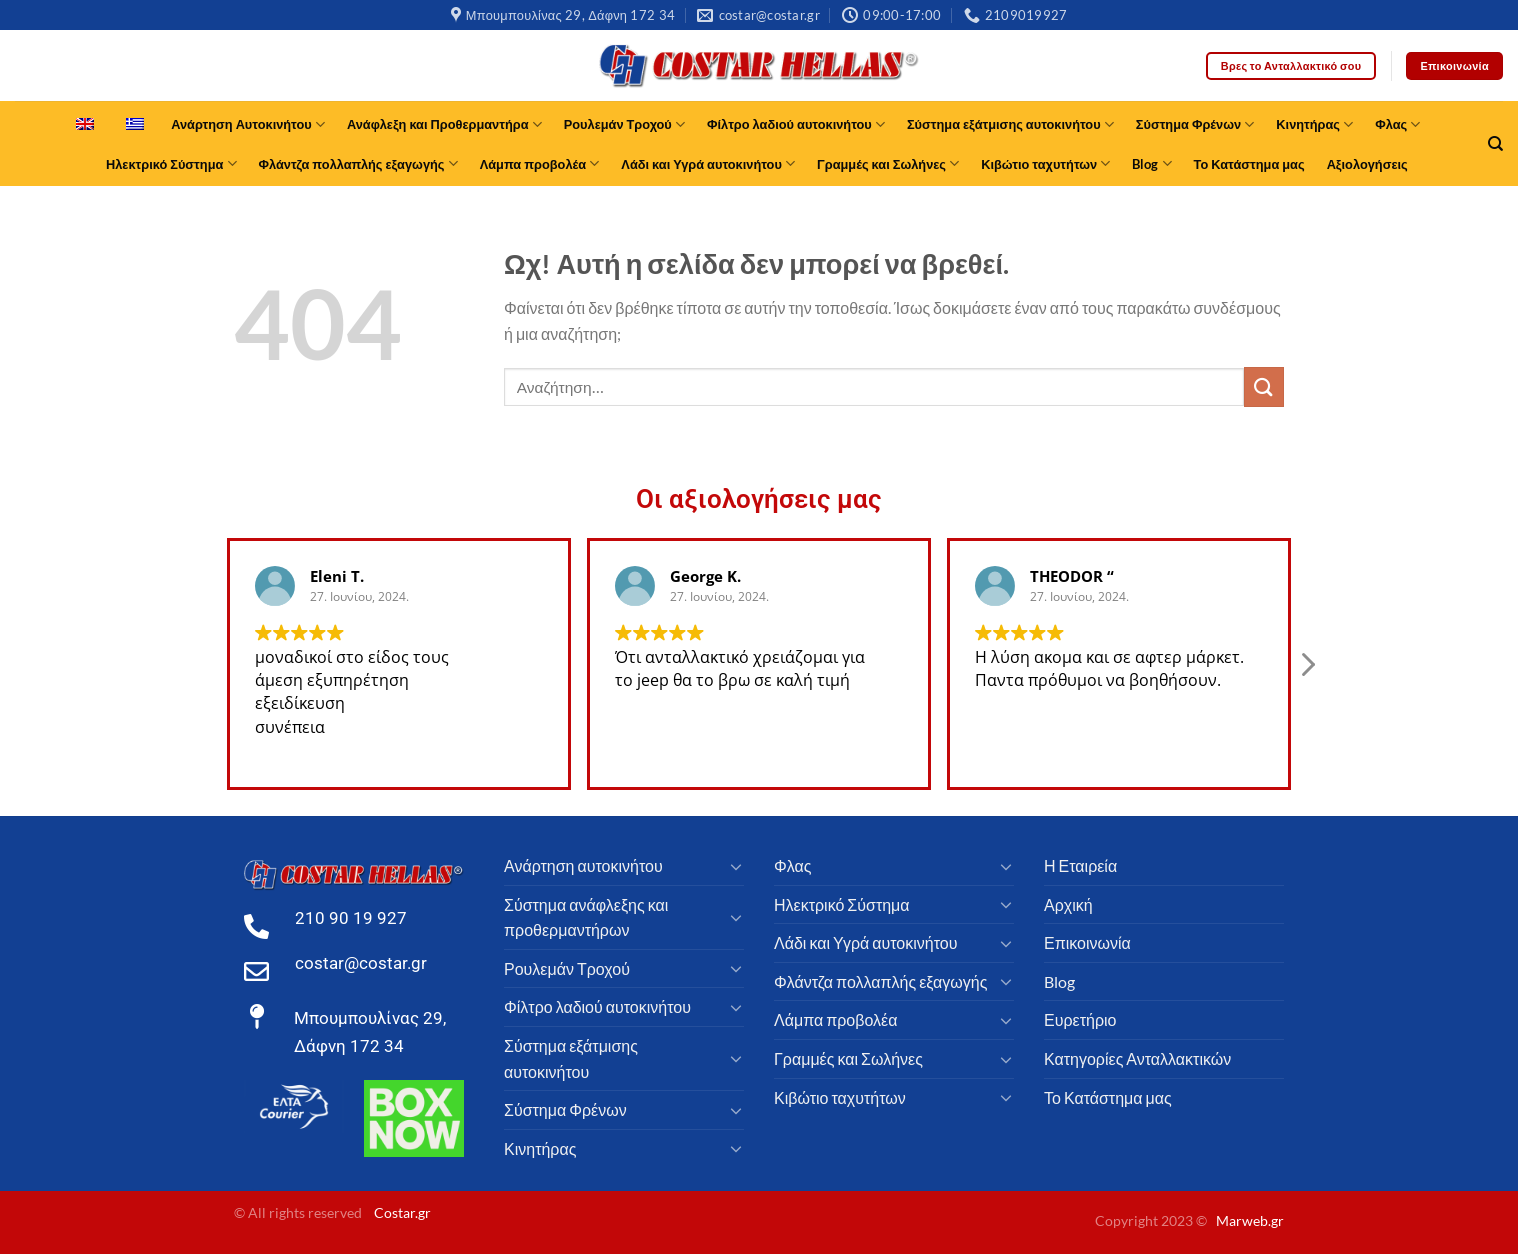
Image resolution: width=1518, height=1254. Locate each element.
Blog (1151, 163)
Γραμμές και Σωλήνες (888, 163)
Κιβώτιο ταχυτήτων (1045, 163)
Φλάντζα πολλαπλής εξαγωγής (358, 163)
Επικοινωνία (1087, 942)
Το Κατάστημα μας (1249, 164)
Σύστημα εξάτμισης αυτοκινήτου (1010, 124)
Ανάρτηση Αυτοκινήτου (248, 124)
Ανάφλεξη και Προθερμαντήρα (444, 124)
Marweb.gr (1250, 1220)
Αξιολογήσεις (1367, 164)
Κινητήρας (1314, 124)
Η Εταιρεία (1080, 865)
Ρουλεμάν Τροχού (624, 124)
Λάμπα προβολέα (540, 163)
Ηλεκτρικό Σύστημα (171, 163)
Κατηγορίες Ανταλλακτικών (1137, 1058)
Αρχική (1068, 904)
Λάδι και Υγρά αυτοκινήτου (708, 163)
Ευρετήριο (1080, 1019)
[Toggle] (736, 866)
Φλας (1397, 124)
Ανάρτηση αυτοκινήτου (583, 865)
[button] (1307, 682)
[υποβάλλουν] (1264, 386)
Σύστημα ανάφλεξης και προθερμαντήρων (586, 917)
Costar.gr (402, 1212)
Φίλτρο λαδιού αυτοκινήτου (796, 124)
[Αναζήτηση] (1495, 144)
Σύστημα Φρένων (1195, 124)
